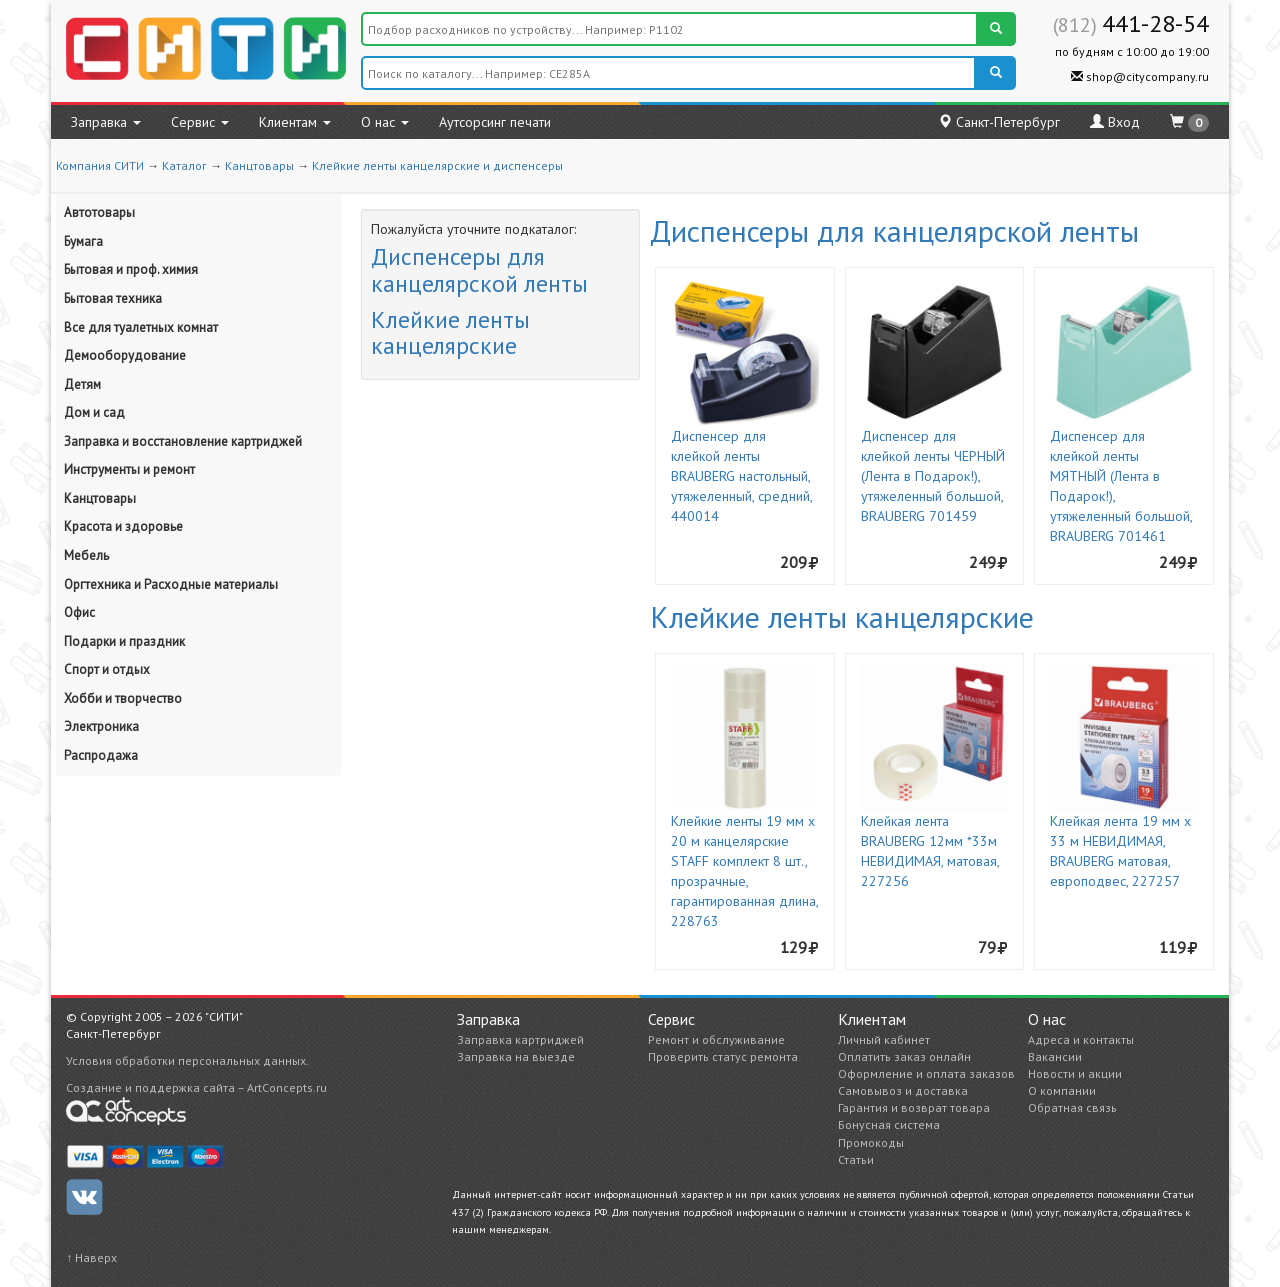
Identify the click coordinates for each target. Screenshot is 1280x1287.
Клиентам (295, 122)
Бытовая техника (113, 298)
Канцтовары (259, 165)
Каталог (184, 165)
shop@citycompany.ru (1140, 76)
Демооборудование (125, 355)
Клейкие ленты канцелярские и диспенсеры (437, 165)
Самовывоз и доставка (903, 1090)
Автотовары (99, 212)
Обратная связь (1072, 1107)
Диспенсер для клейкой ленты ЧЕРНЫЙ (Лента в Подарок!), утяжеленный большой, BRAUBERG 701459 (933, 476)
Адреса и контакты (1081, 1039)
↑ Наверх (91, 1257)
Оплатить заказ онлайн (904, 1056)
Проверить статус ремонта (723, 1056)
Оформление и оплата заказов (926, 1073)
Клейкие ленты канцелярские (450, 332)
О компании (1062, 1090)
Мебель (86, 555)
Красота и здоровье (123, 526)
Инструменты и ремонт (129, 469)
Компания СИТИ (100, 165)
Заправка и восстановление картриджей (183, 441)
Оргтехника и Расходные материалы (171, 584)
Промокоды (871, 1142)
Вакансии (1055, 1056)
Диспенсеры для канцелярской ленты (479, 269)
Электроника (101, 726)
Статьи (856, 1159)
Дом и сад (94, 412)
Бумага (83, 241)
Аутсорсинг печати (495, 122)
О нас (385, 122)
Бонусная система (889, 1124)
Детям (82, 384)
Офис (79, 612)
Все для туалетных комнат (141, 327)
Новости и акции (1075, 1073)
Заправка (106, 122)
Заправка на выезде (516, 1056)
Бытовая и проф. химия (131, 269)
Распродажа (101, 755)
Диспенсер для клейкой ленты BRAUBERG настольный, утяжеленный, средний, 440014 (741, 476)
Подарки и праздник (124, 641)
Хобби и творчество (123, 698)
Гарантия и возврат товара (914, 1107)
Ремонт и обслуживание (716, 1039)
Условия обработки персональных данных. (187, 1060)
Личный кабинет (884, 1039)
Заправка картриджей (520, 1039)
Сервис (200, 122)
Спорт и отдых (107, 669)
